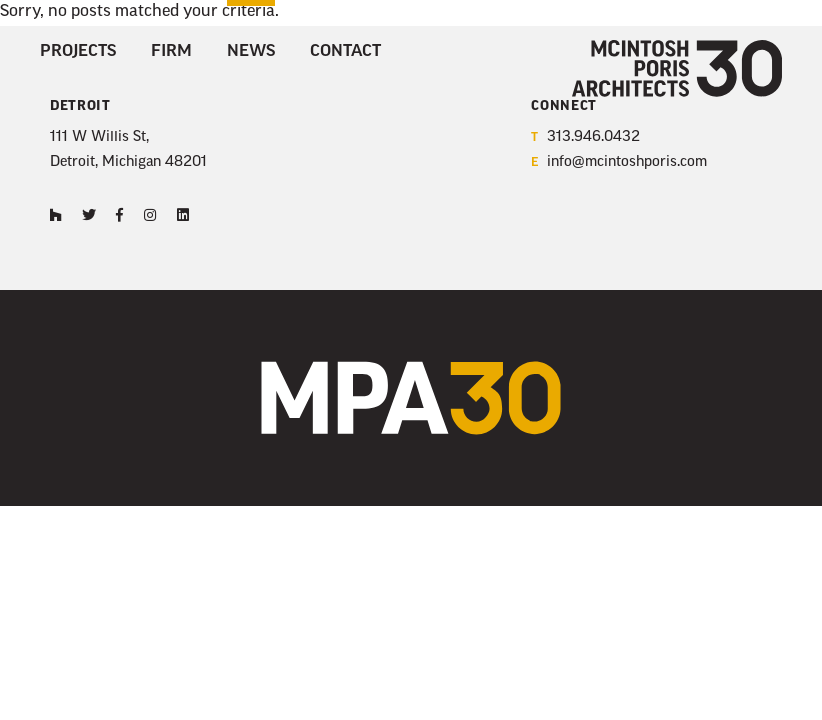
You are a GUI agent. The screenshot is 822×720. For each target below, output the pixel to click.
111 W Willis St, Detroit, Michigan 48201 (128, 150)
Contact (345, 52)
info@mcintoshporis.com (619, 163)
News (251, 52)
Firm (171, 52)
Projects (78, 52)
